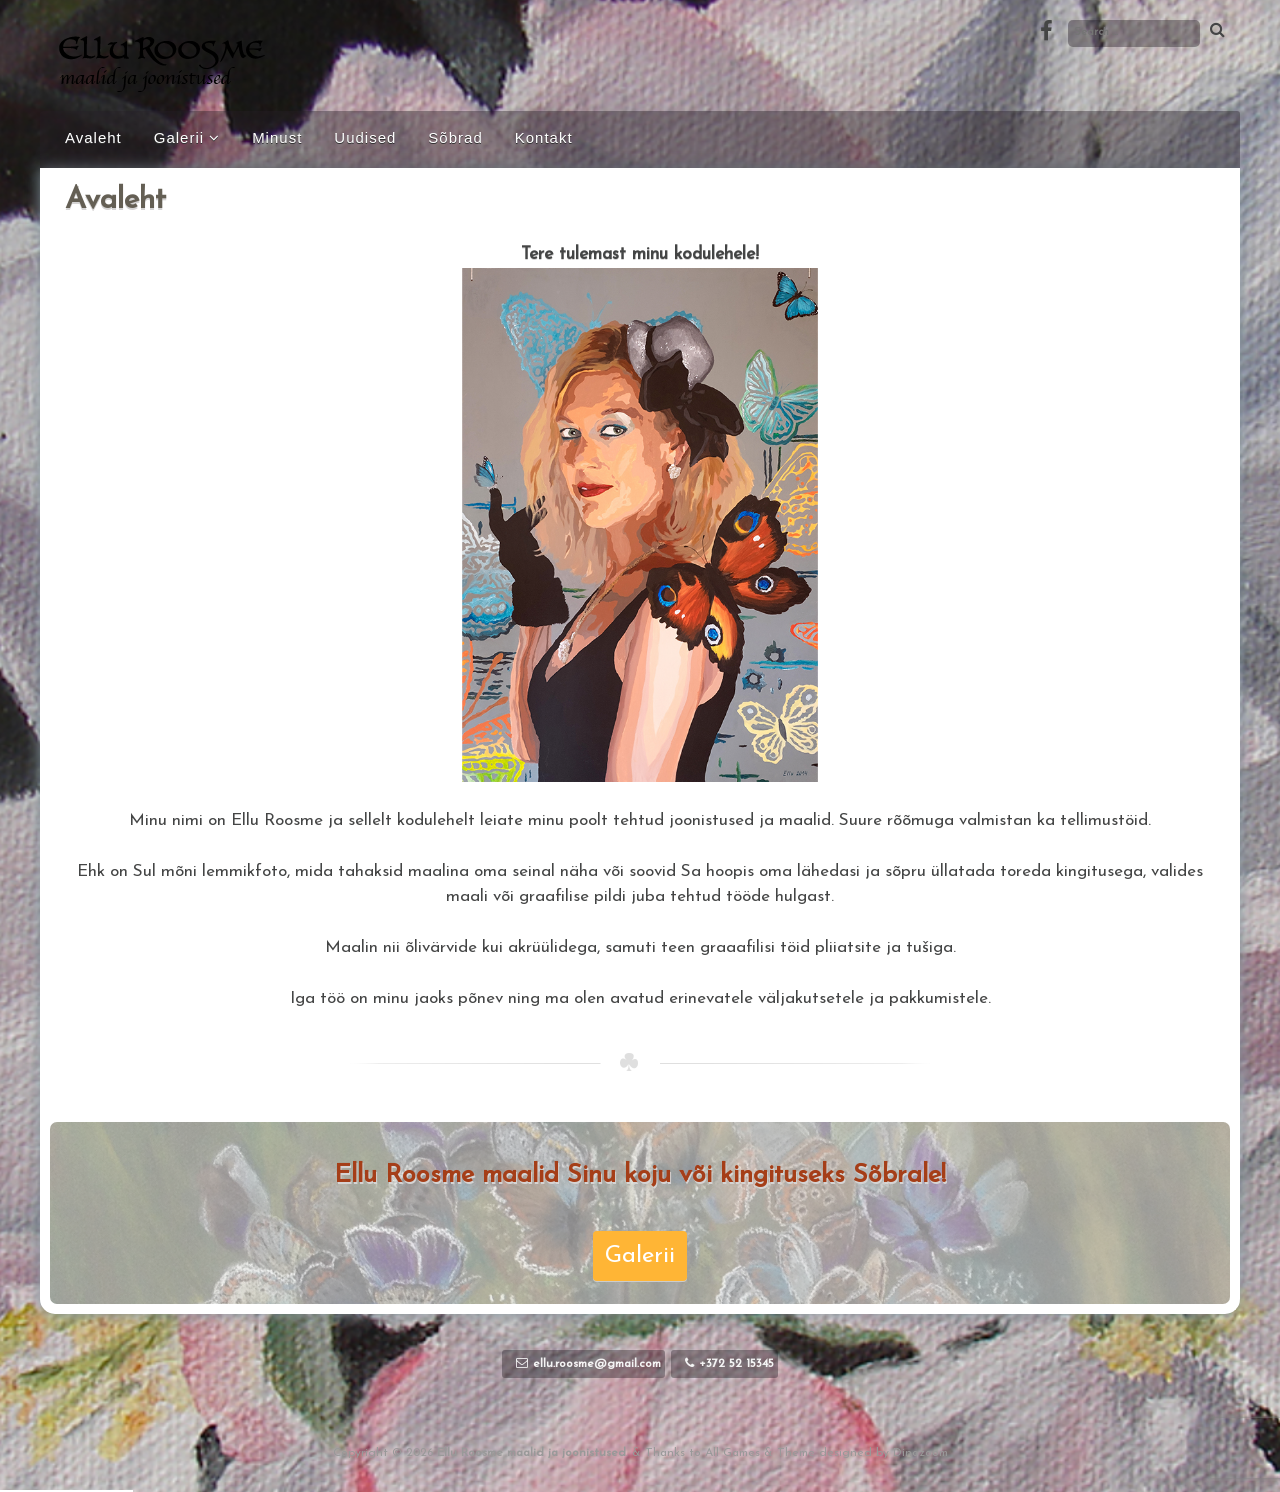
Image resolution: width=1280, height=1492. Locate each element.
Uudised (365, 137)
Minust (277, 137)
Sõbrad (455, 137)
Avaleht (93, 137)
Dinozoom (920, 1453)
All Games (732, 1453)
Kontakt (544, 137)
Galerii (179, 137)
